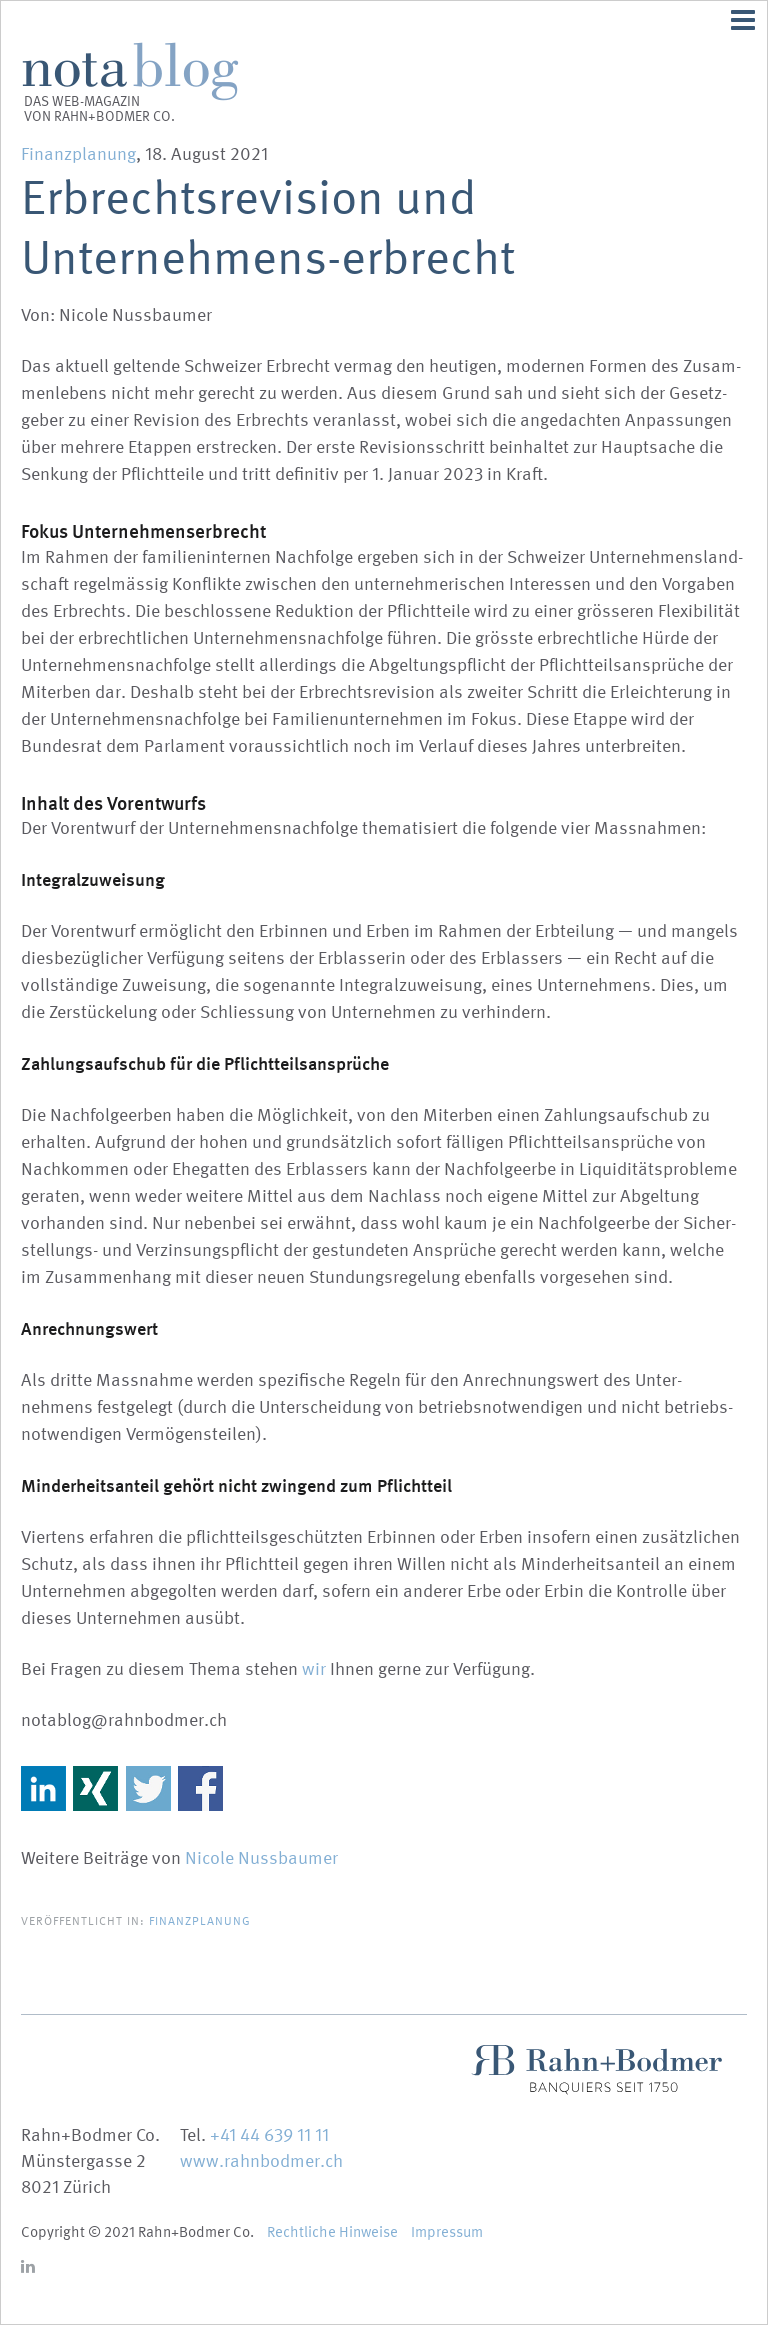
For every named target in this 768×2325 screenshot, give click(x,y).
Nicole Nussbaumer (261, 1858)
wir (314, 1669)
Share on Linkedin (43, 1788)
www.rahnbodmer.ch (261, 2161)
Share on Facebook (200, 1788)
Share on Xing (95, 1788)
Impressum (447, 2232)
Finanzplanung (78, 154)
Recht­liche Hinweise (332, 2232)
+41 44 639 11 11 (269, 2135)
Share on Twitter (148, 1788)
